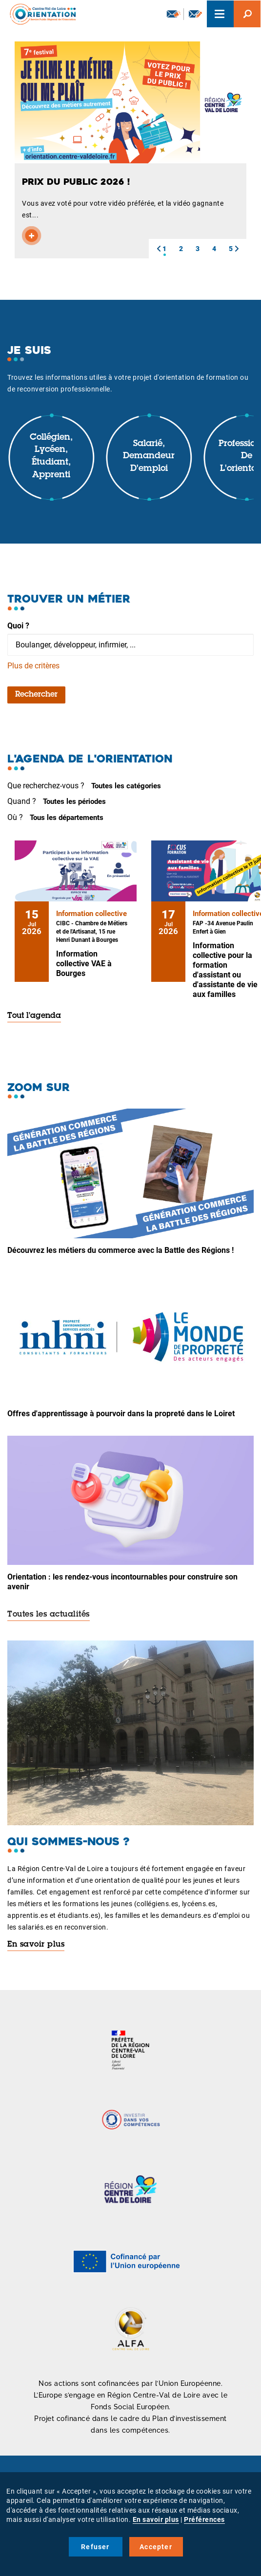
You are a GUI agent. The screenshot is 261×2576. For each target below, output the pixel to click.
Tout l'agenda (34, 1016)
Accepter (156, 2547)
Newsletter (173, 13)
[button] (158, 248)
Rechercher (36, 695)
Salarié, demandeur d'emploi (149, 456)
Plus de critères (33, 665)
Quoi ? (18, 625)
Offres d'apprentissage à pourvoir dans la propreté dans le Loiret (121, 1413)
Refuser (95, 2547)
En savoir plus (35, 1945)
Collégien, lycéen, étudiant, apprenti (51, 456)
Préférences (204, 2519)
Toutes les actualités (48, 1615)
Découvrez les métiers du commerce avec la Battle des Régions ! (120, 1250)
